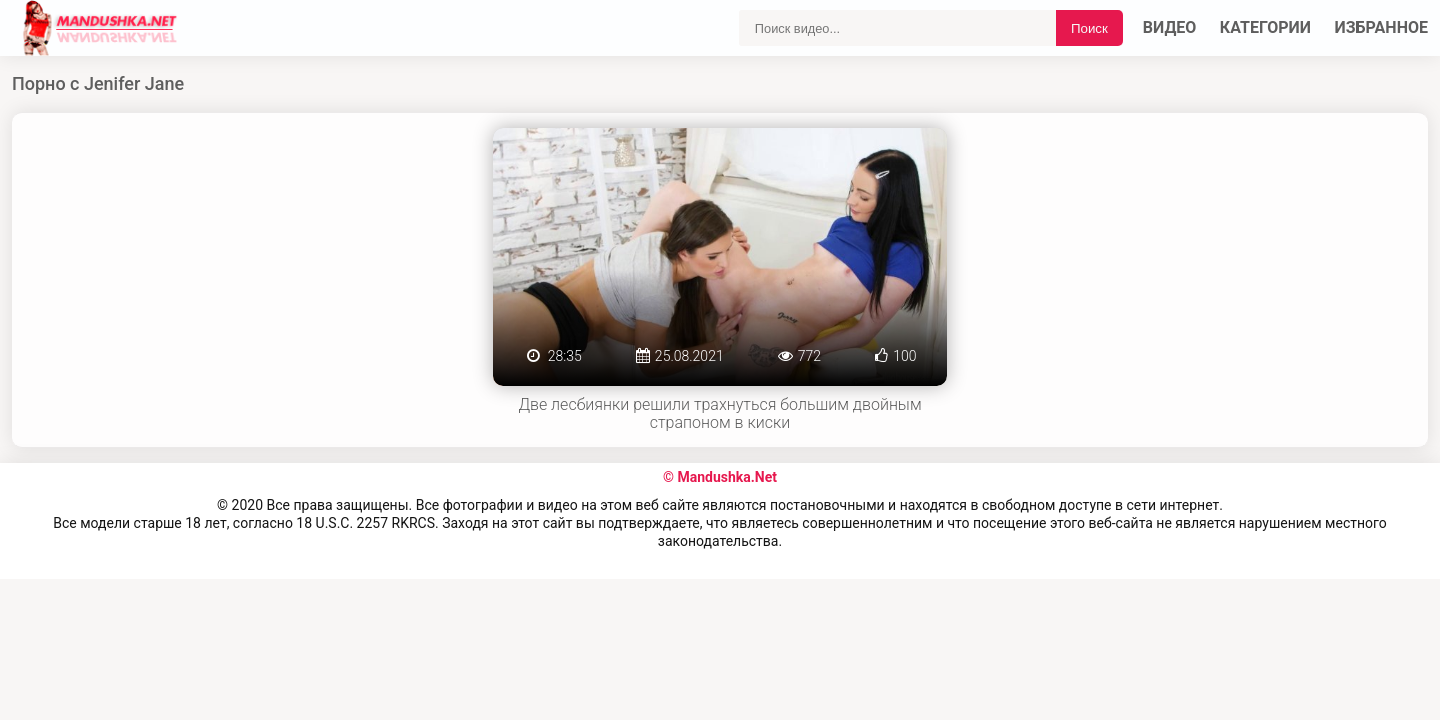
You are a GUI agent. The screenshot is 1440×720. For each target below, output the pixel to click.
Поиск (1089, 28)
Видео (1170, 27)
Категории (1265, 27)
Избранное (1382, 27)
